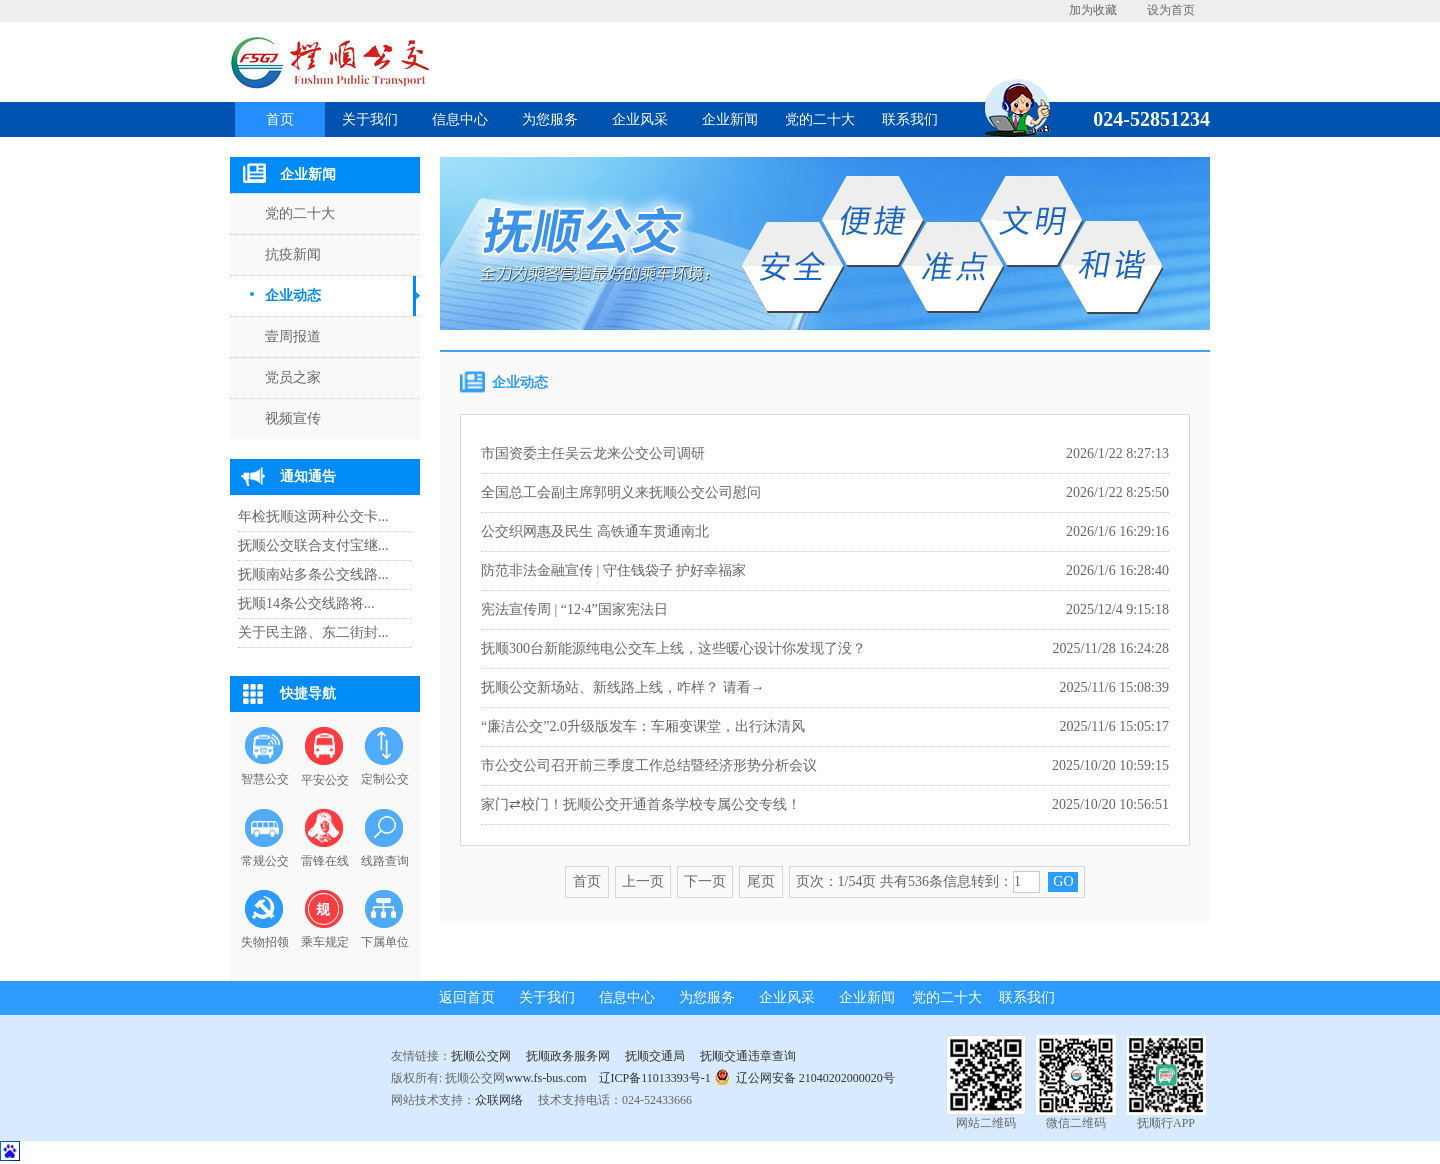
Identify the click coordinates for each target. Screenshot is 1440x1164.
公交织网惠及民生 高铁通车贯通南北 (595, 531)
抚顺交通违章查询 (748, 1056)
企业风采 (640, 119)
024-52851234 (1144, 119)
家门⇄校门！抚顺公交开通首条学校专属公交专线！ (641, 804)
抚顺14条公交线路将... (306, 603)
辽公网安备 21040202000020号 (804, 1076)
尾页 (761, 881)
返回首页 (467, 997)
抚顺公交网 (481, 1056)
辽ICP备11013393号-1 (655, 1078)
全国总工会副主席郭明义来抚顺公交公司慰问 (621, 492)
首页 (280, 119)
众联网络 (499, 1100)
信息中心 (460, 119)
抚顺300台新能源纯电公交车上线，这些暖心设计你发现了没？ (673, 648)
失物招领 (265, 942)
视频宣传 (293, 418)
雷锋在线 (325, 861)
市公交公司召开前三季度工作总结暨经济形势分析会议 (649, 765)
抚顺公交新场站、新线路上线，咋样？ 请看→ (623, 687)
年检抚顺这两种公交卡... (313, 516)
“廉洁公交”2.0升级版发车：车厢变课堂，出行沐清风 (643, 726)
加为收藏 (1093, 10)
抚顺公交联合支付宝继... (313, 545)
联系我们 (910, 119)
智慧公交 (265, 779)
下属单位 (385, 942)
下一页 (705, 881)
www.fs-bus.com (545, 1078)
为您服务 (550, 119)
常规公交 (265, 861)
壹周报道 (293, 336)
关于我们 (370, 119)
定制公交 (385, 779)
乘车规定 (325, 942)
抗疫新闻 (293, 254)
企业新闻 (730, 119)
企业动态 (293, 295)
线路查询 (385, 861)
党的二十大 (820, 119)
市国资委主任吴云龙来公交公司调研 (593, 453)
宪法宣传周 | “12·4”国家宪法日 (574, 609)
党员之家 (293, 377)
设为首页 (1171, 10)
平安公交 (325, 780)
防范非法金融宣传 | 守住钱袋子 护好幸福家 (613, 570)
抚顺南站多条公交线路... (313, 574)
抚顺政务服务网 (568, 1056)
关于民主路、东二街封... (313, 632)
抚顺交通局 (655, 1056)
